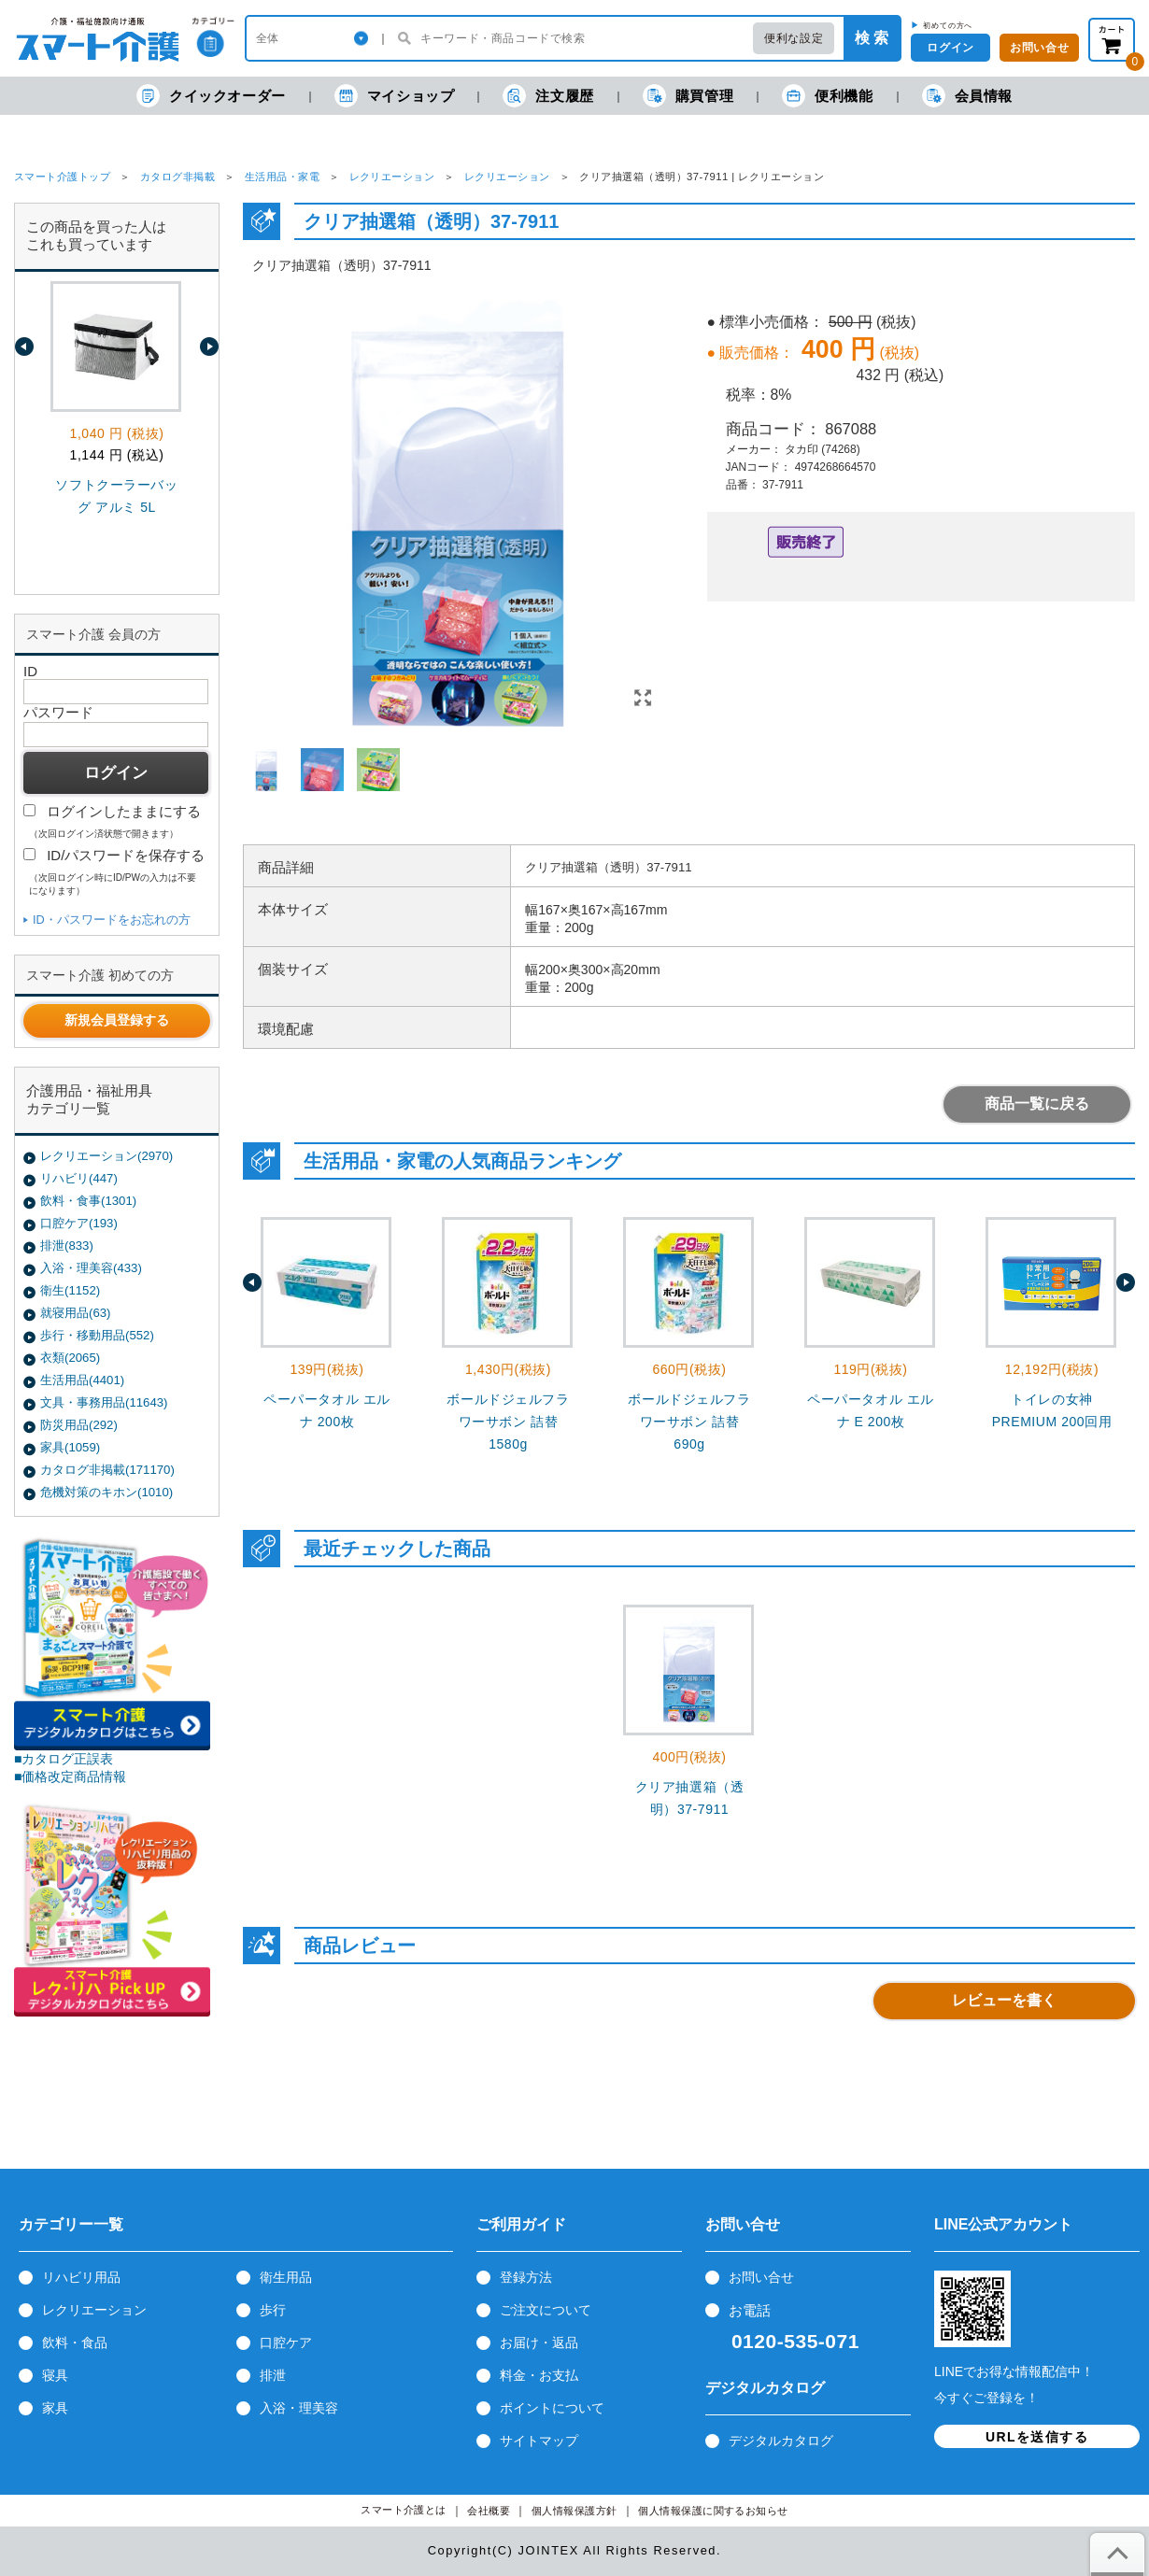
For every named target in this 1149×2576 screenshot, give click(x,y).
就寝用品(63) (75, 1313)
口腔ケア (286, 2342)
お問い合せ (761, 2277)
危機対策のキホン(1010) (106, 1492)
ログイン (950, 47)
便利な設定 (793, 38)
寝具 (55, 2375)
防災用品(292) (79, 1425)
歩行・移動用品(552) (97, 1335)
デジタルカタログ (781, 2440)
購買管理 (688, 95)
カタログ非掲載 (177, 176)
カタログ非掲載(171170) (107, 1470)
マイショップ (394, 95)
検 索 (871, 38)
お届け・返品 (539, 2342)
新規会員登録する (116, 1019)
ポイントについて (552, 2407)
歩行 (273, 2309)
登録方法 (526, 2277)
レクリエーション (392, 176)
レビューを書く (1004, 2000)
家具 (55, 2407)
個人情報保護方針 (574, 2511)
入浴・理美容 (299, 2407)
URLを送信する (1037, 2436)
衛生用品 (286, 2277)
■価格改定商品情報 (70, 1776)
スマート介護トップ (62, 176)
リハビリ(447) (79, 1178)
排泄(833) (66, 1245)
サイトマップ (539, 2440)
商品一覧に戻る (1037, 1103)
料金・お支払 (539, 2375)
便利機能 (827, 95)
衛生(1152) (70, 1290)
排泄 (273, 2375)
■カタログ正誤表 (64, 1758)
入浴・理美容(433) (91, 1268)
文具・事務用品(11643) (103, 1402)
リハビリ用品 (81, 2277)
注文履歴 (548, 95)
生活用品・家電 (282, 176)
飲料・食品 (74, 2342)
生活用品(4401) (82, 1380)
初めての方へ (947, 25)
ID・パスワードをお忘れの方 (112, 919)
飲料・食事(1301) (88, 1201)
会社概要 (488, 2511)
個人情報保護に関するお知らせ (713, 2511)
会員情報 (967, 95)
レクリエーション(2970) (106, 1156)
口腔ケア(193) (79, 1223)
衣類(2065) (70, 1358)
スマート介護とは (404, 2510)
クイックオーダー (211, 95)
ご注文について (545, 2309)
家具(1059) (70, 1447)
